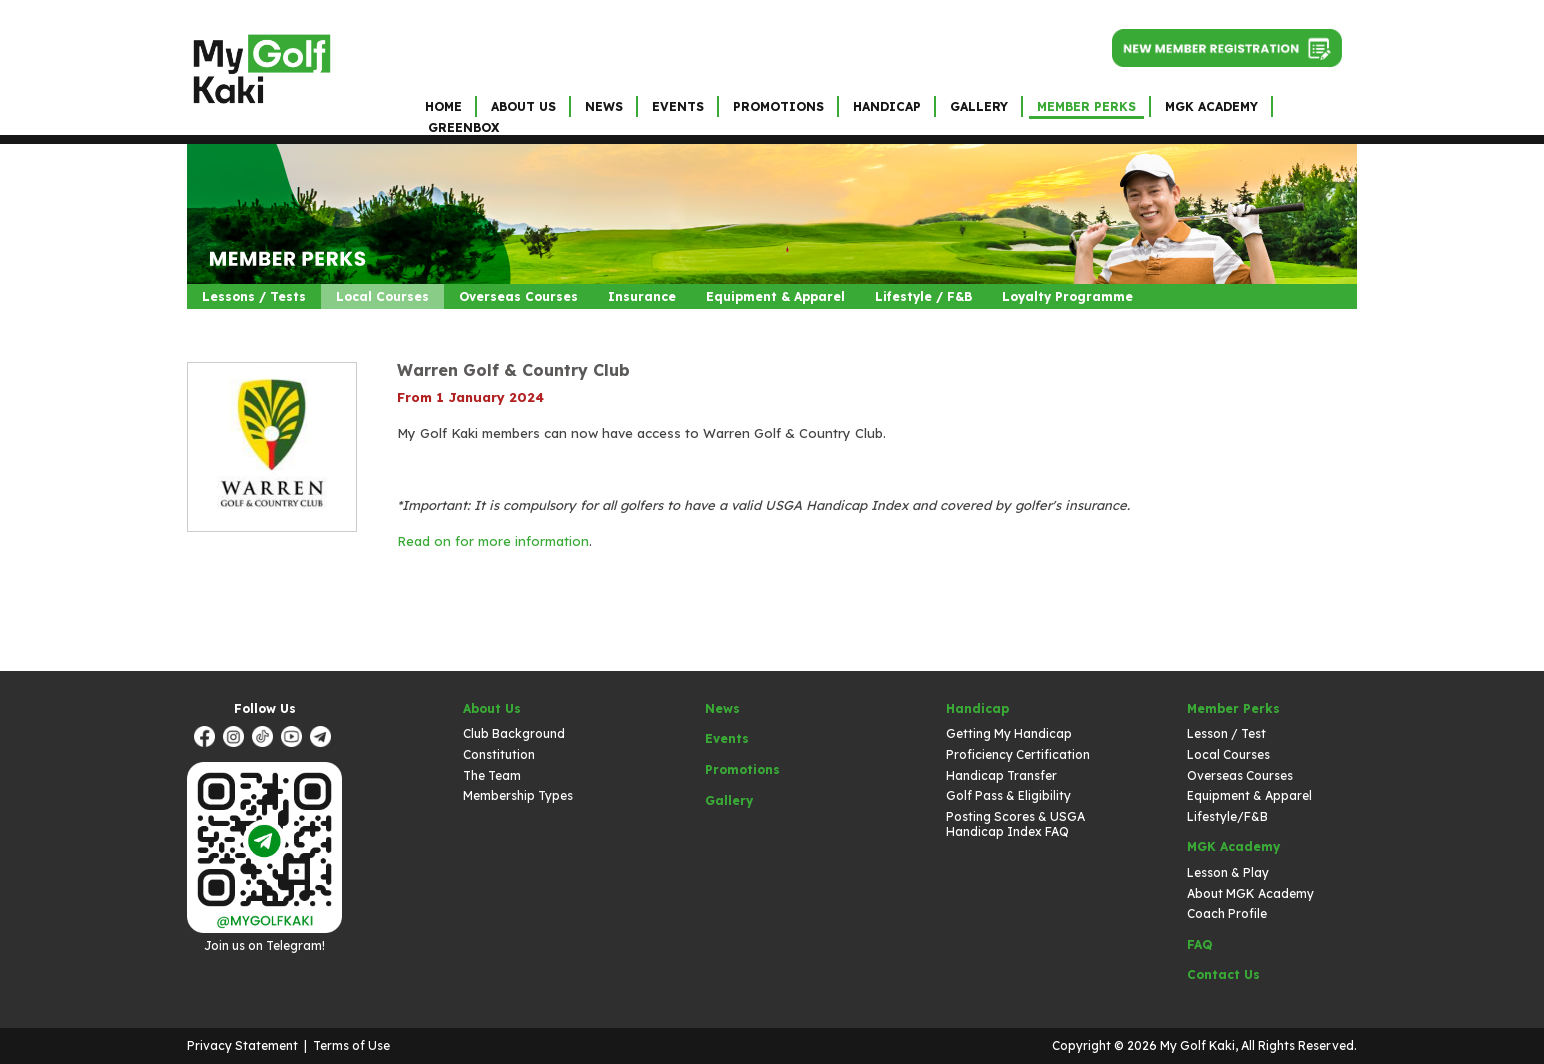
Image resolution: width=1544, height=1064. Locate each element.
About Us (523, 106)
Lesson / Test (1226, 733)
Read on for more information (493, 541)
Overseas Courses (518, 296)
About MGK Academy (1250, 893)
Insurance (642, 296)
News (604, 106)
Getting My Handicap (1009, 733)
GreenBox (463, 127)
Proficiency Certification (1018, 754)
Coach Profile (1227, 913)
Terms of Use (351, 1045)
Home (443, 106)
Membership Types (518, 795)
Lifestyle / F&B (923, 296)
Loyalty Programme (1067, 296)
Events (678, 106)
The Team (492, 775)
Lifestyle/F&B (1227, 816)
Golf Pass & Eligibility (1008, 795)
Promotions (778, 106)
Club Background (514, 733)
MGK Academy (1211, 106)
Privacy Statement (242, 1045)
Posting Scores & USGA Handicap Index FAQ (1015, 824)
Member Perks (1086, 106)
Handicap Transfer (1001, 775)
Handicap (887, 106)
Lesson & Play (1228, 872)
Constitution (499, 754)
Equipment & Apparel (775, 296)
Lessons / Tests (254, 296)
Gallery (979, 106)
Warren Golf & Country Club (513, 370)
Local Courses (382, 296)
